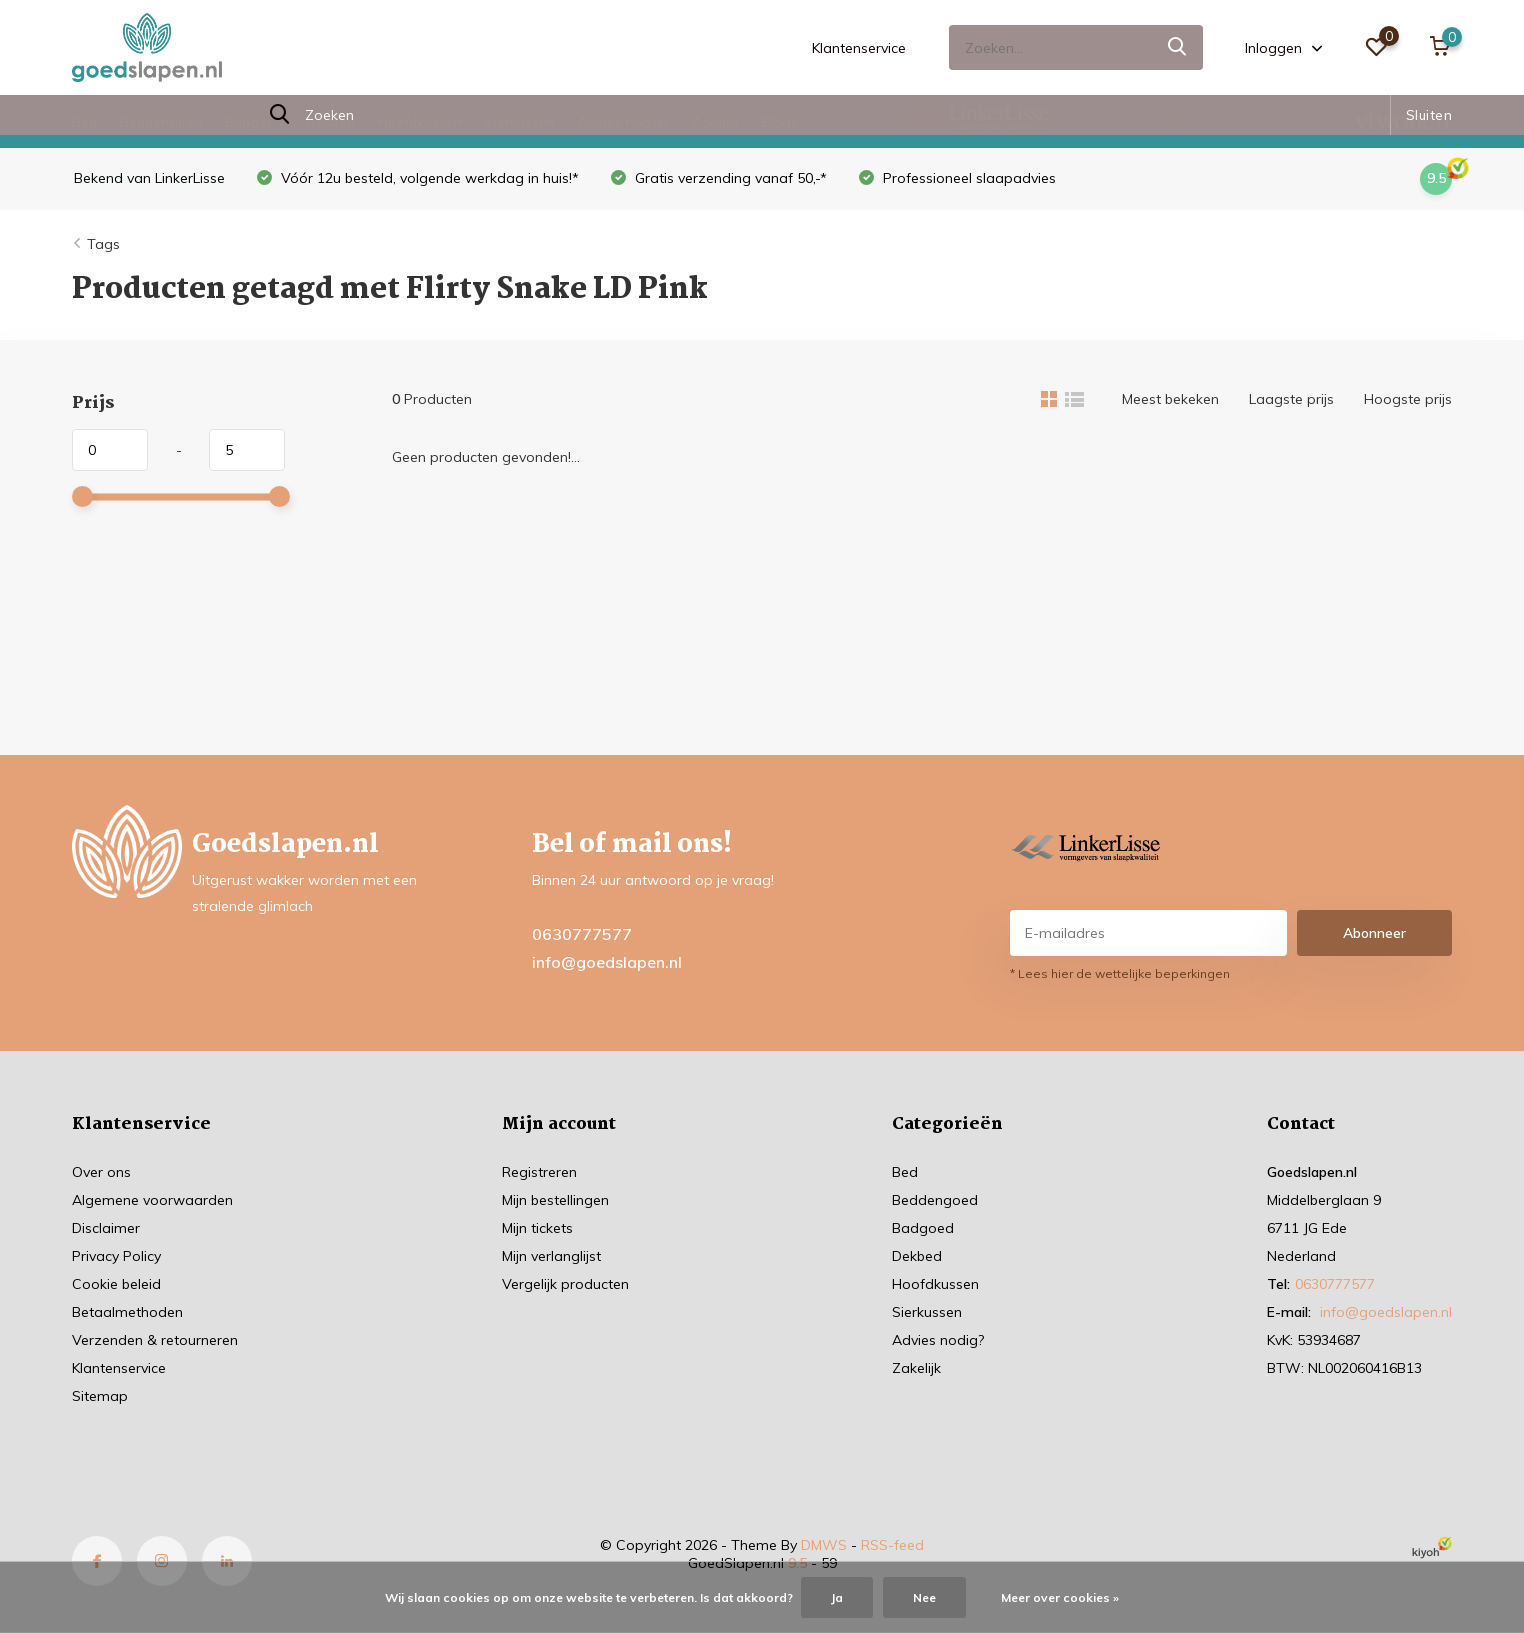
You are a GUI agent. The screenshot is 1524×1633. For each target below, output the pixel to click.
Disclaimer (106, 1228)
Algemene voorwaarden (152, 1200)
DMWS (824, 1545)
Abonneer (1374, 933)
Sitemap (100, 1396)
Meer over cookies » (1060, 1597)
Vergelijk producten (565, 1284)
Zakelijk (715, 122)
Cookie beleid (116, 1284)
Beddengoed (161, 122)
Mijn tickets (537, 1228)
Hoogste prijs (1408, 399)
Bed (84, 122)
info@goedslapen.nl (607, 962)
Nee (924, 1597)
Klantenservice (859, 48)
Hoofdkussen (420, 122)
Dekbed (330, 122)
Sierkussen (520, 122)
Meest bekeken (1170, 399)
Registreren (539, 1172)
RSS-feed (892, 1545)
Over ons (101, 1172)
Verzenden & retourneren (155, 1340)
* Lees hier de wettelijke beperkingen (1120, 973)
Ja (837, 1597)
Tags (103, 244)
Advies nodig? (623, 122)
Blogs (780, 122)
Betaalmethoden (127, 1312)
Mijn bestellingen (555, 1200)
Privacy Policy (116, 1256)
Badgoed (254, 122)
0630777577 (582, 934)
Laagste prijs (1291, 399)
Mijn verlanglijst (551, 1256)
